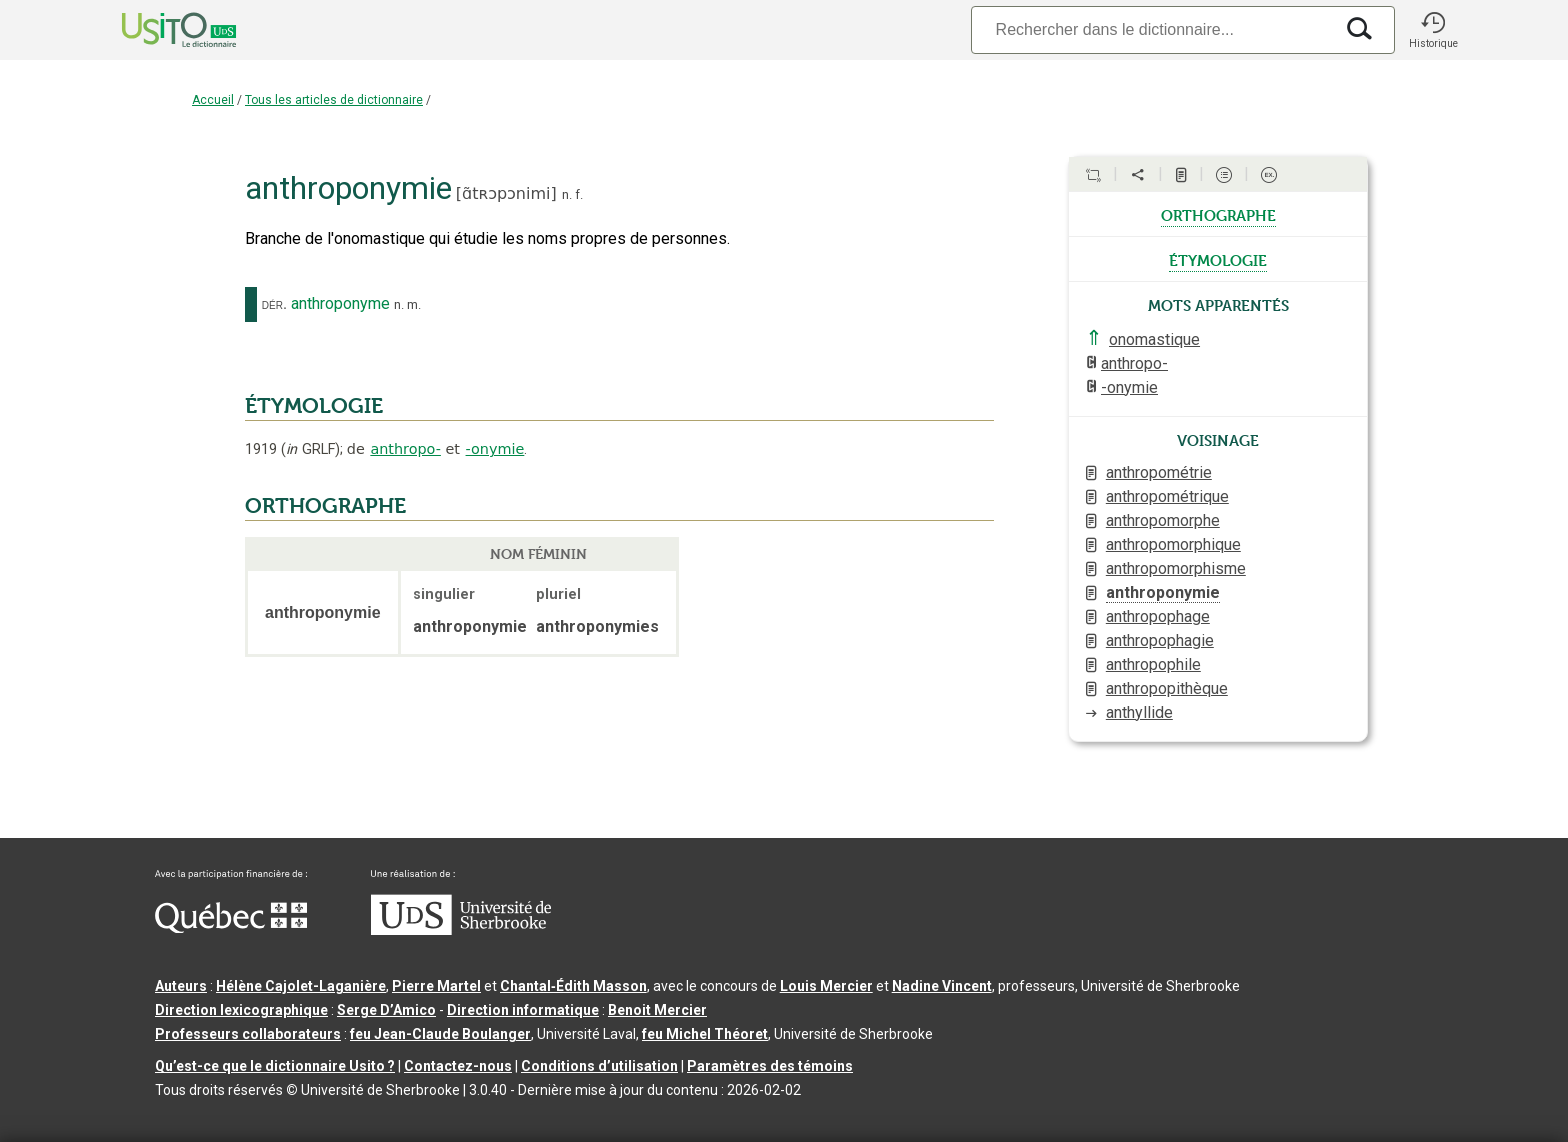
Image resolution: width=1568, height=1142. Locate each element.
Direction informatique (523, 1010)
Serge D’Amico (386, 1010)
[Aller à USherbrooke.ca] (461, 930)
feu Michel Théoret (705, 1034)
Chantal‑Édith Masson (573, 986)
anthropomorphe (1163, 520)
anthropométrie (1159, 472)
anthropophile (1153, 664)
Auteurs (181, 986)
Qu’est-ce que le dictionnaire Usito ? (275, 1066)
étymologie (1218, 259)
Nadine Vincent (942, 986)
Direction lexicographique (241, 1010)
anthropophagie (1160, 640)
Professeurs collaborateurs (248, 1034)
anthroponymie (1163, 592)
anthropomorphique (1173, 544)
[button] (1433, 30)
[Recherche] (1152, 29)
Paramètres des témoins (770, 1066)
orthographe (1218, 214)
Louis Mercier (826, 986)
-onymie (495, 449)
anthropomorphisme (1176, 568)
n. (567, 194)
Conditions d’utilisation (599, 1066)
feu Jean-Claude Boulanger (440, 1034)
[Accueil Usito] (157, 30)
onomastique (1154, 339)
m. (414, 304)
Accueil (213, 100)
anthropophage (1158, 616)
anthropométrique (1167, 496)
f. (579, 194)
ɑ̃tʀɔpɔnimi (506, 193)
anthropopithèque (1167, 688)
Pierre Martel (436, 986)
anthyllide (1139, 712)
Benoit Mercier (657, 1010)
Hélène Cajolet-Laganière (301, 986)
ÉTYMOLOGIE (314, 406)
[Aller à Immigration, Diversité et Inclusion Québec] (231, 928)
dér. (274, 304)
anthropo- (405, 449)
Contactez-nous (458, 1066)
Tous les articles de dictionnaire (334, 100)
